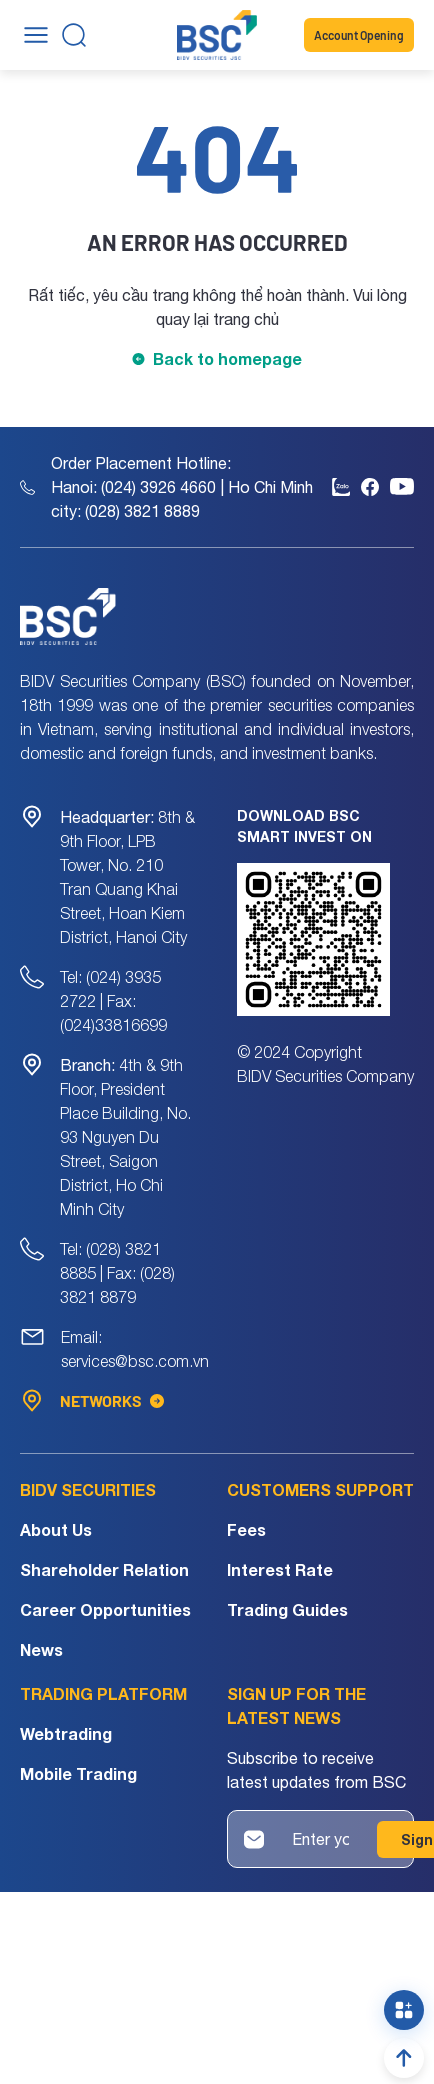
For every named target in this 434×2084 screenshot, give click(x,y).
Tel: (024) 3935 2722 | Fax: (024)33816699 (113, 1001)
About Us (56, 1529)
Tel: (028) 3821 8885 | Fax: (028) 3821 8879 (117, 1273)
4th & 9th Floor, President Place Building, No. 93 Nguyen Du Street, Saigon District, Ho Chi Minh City (125, 1137)
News (41, 1649)
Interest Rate (280, 1569)
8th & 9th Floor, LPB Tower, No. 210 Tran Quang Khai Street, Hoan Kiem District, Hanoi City (127, 877)
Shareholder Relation (104, 1569)
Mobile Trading (78, 1773)
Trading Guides (287, 1609)
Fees (246, 1529)
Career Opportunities (105, 1609)
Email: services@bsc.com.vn (135, 1349)
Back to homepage (227, 358)
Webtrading (66, 1733)
